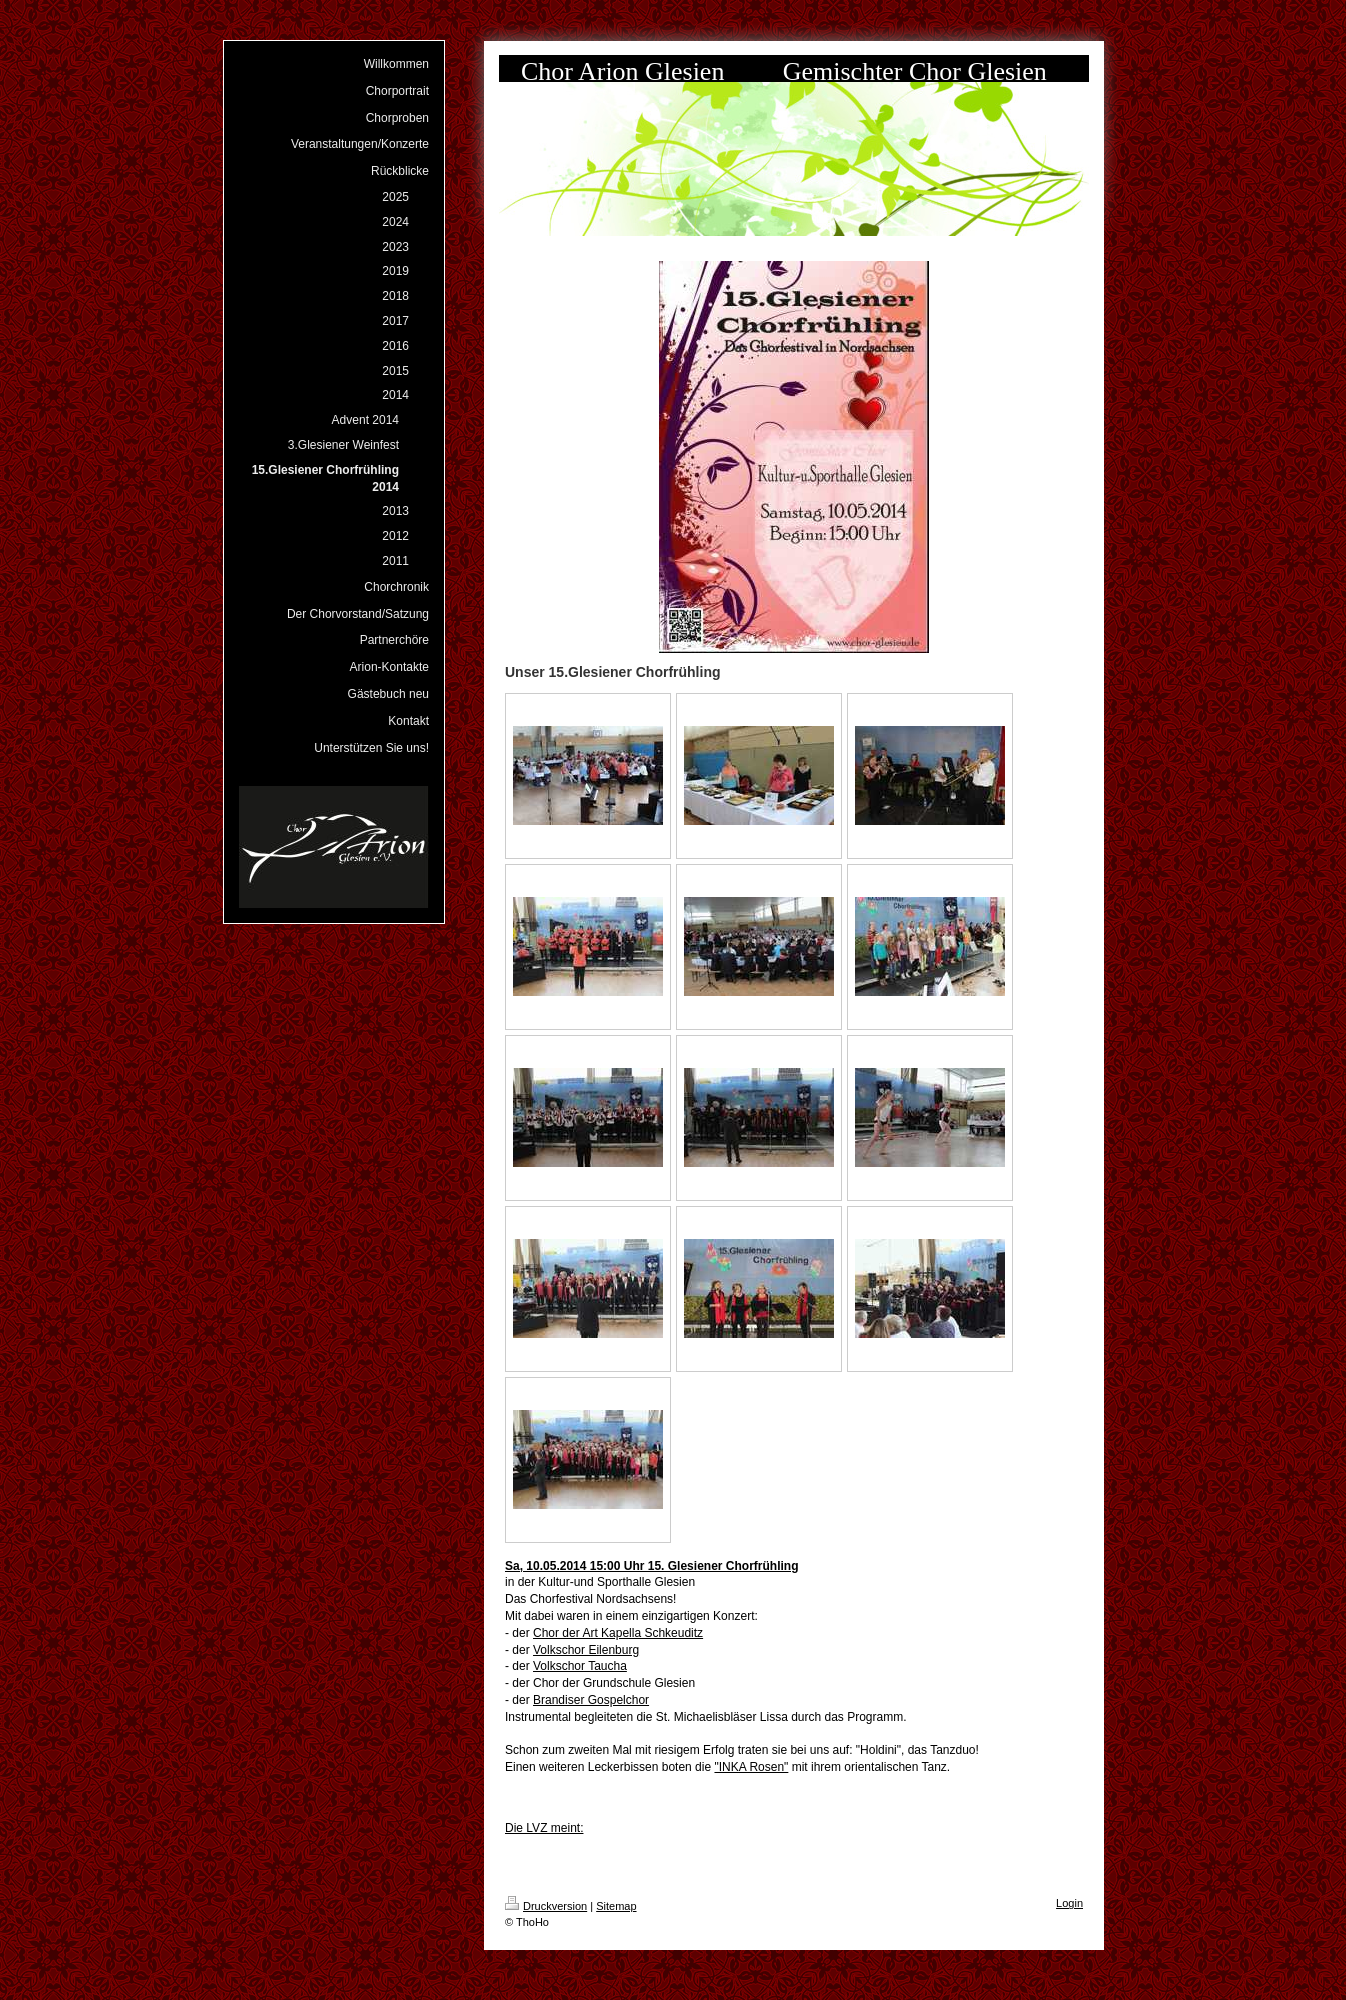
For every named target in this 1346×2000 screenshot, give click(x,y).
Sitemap (616, 1906)
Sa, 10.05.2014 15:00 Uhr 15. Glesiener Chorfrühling (651, 1566)
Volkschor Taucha (580, 1666)
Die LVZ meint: (544, 1828)
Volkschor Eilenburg (586, 1650)
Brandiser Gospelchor (591, 1700)
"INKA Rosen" (751, 1767)
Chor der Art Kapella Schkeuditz (618, 1633)
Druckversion (546, 1906)
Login (1069, 1903)
